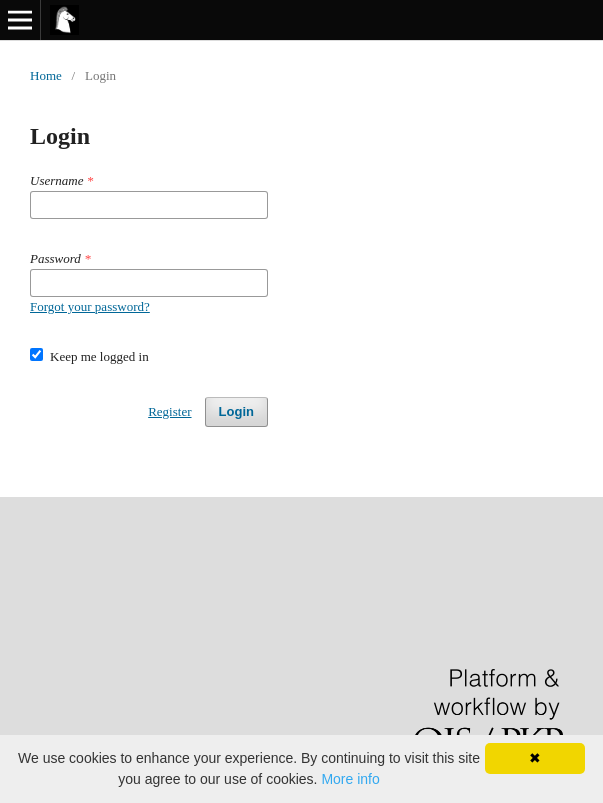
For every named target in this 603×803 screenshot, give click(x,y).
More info (350, 779)
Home (46, 75)
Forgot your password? (90, 306)
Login (236, 411)
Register (169, 411)
